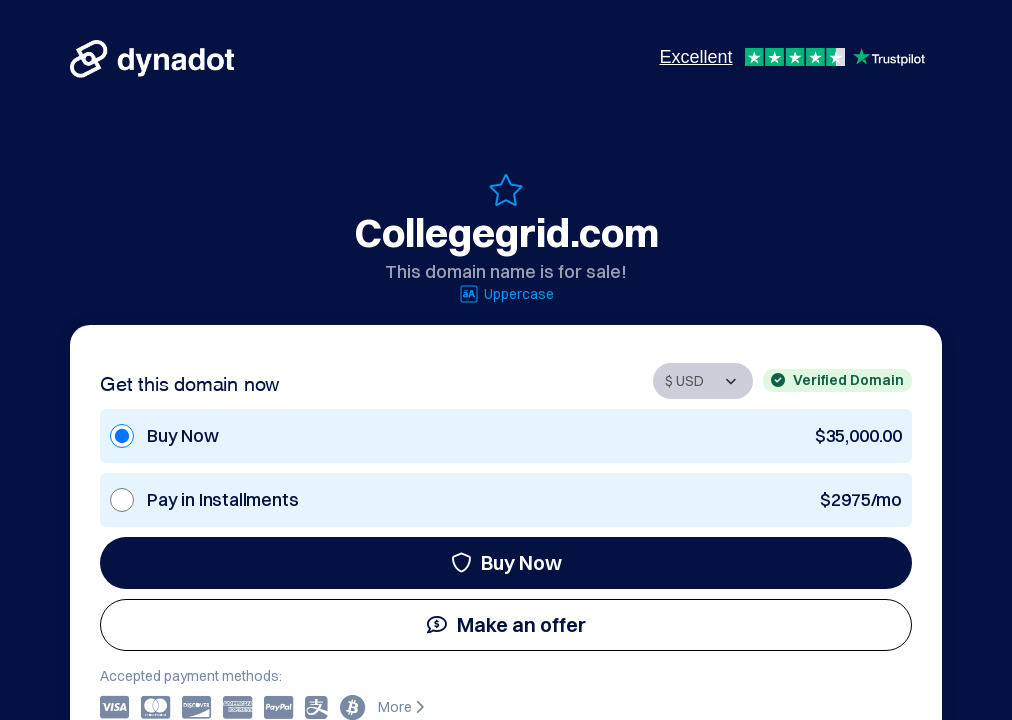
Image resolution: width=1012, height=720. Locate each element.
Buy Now (506, 562)
